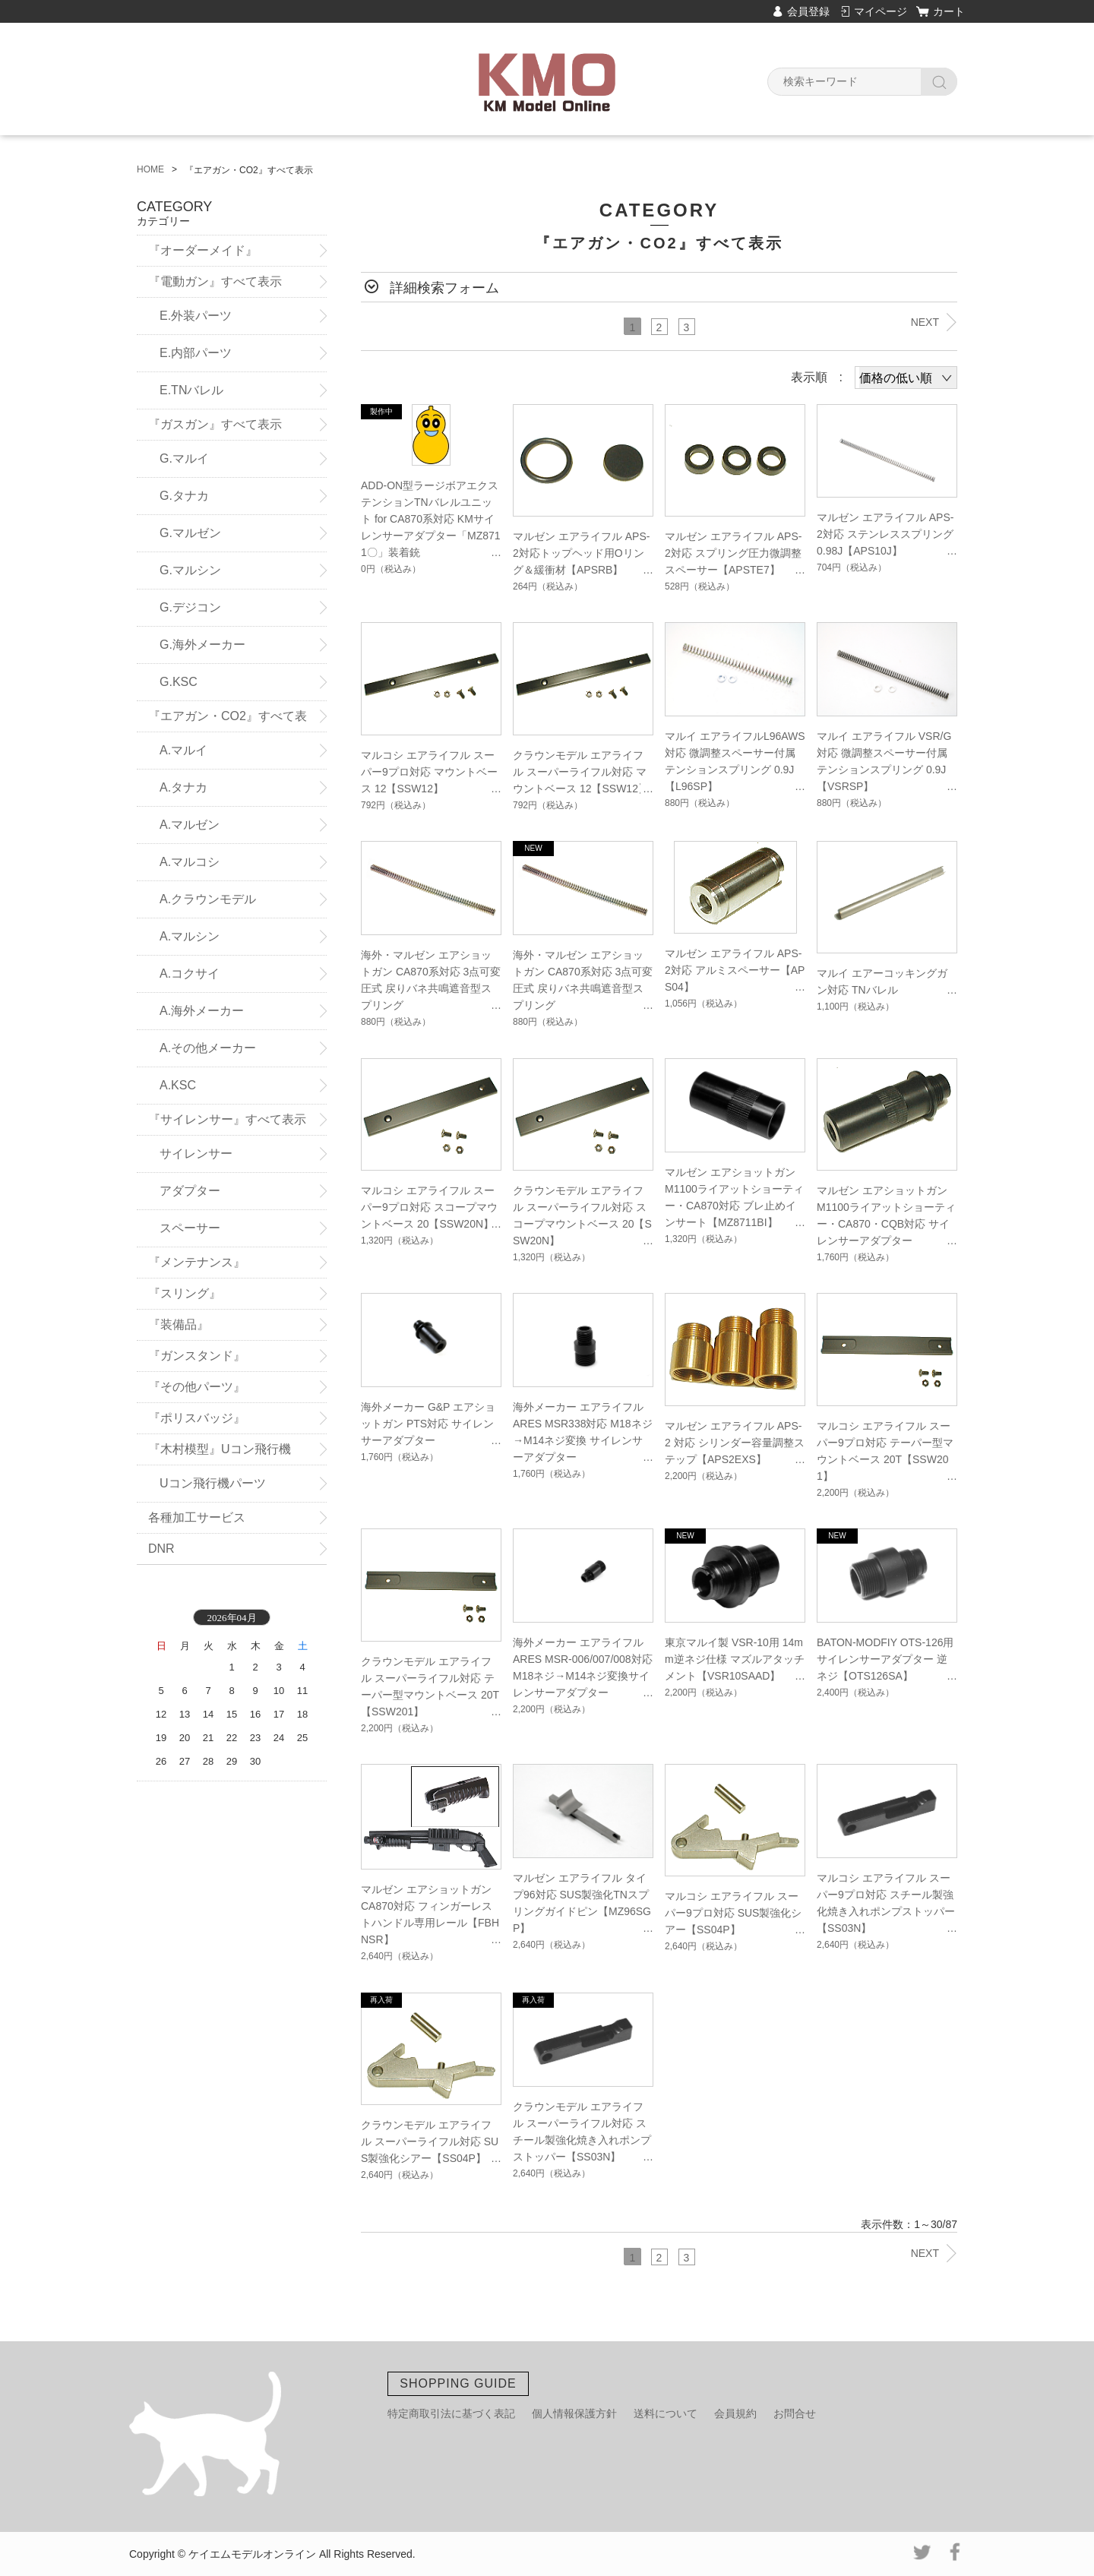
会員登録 (808, 11)
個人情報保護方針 (574, 2413)
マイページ (880, 11)
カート (949, 11)
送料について (665, 2413)
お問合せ (794, 2413)
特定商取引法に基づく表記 (451, 2413)
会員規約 (735, 2413)
